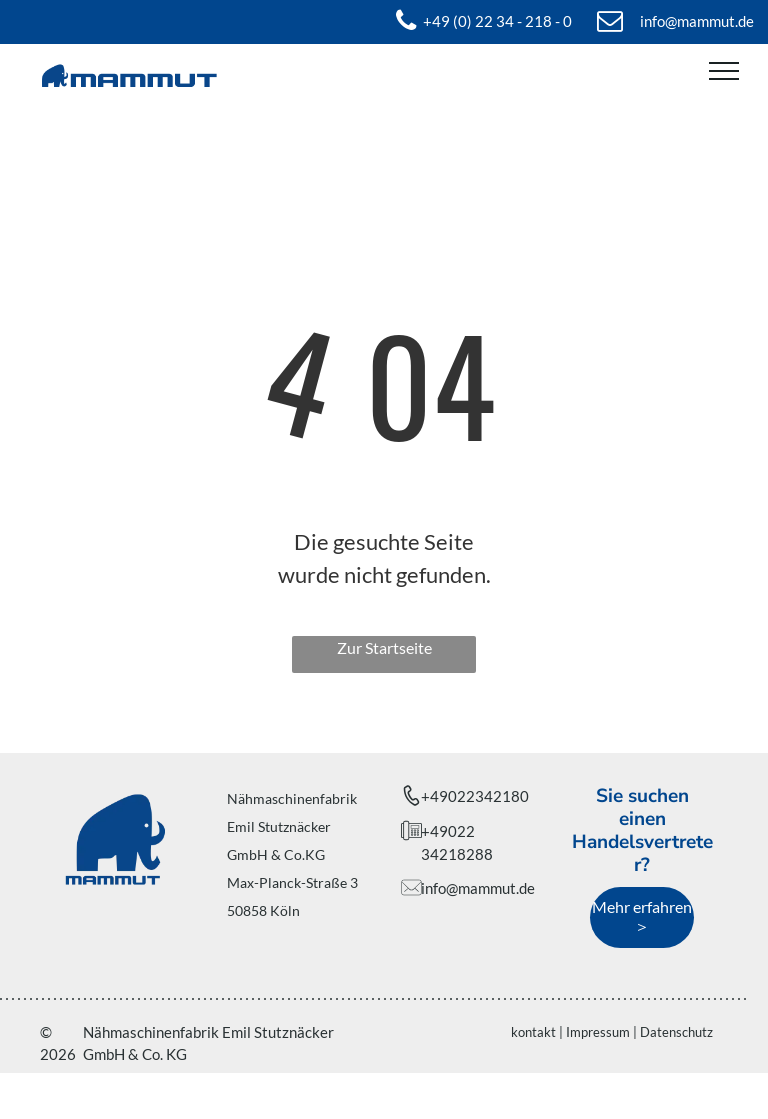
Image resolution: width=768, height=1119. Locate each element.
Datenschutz (676, 1032)
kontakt (533, 1032)
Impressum (598, 1032)
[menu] (724, 71)
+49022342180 (475, 796)
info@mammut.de (478, 888)
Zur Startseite (384, 647)
